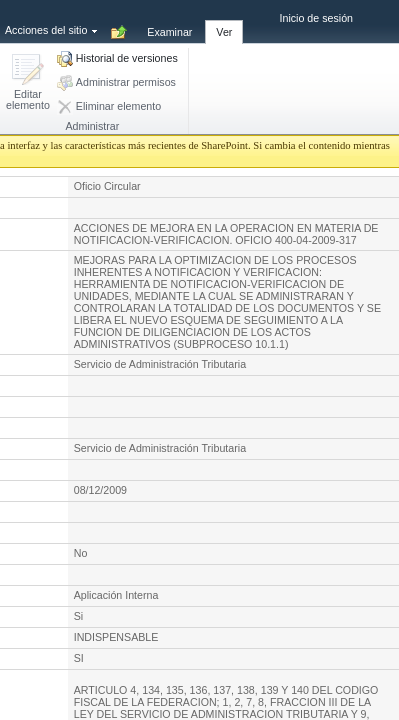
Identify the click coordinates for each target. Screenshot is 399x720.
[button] (28, 83)
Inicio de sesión (316, 18)
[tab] (169, 21)
